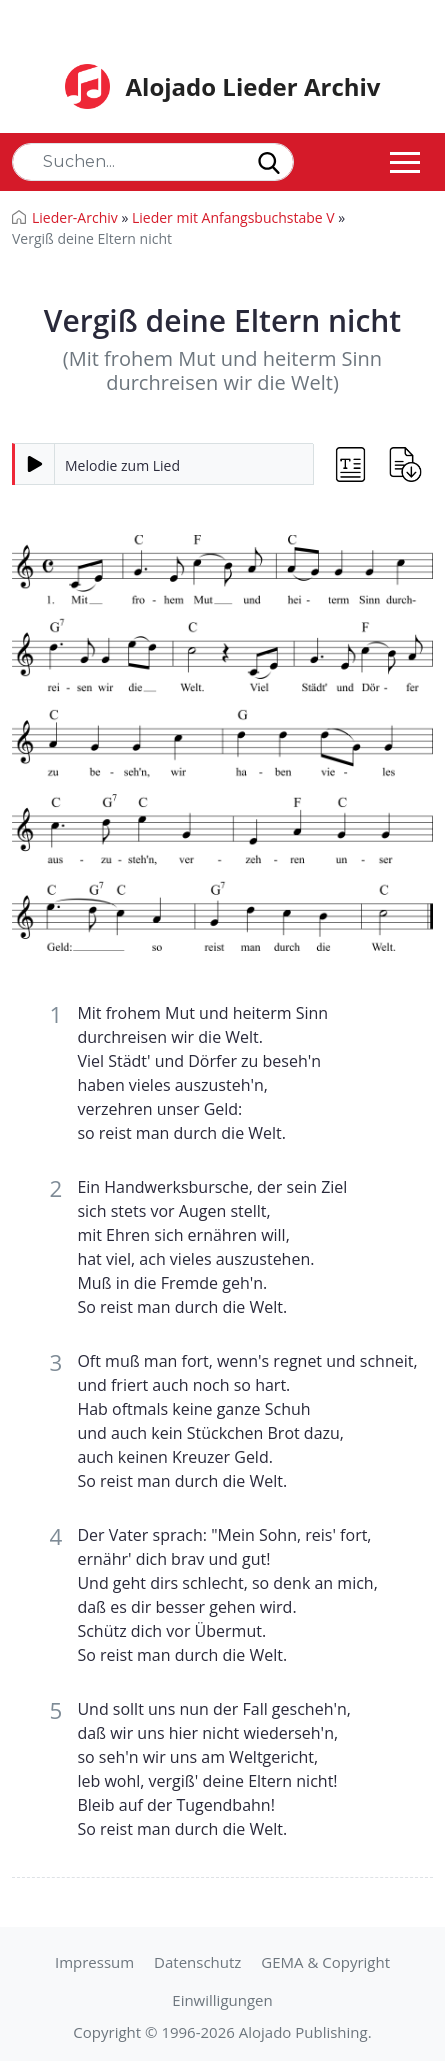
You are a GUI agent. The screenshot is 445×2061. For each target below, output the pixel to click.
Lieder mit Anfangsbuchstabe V (233, 217)
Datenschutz (197, 1962)
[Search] (153, 162)
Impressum (94, 1962)
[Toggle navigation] (405, 162)
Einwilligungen (222, 2000)
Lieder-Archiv (75, 217)
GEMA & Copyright (325, 1962)
